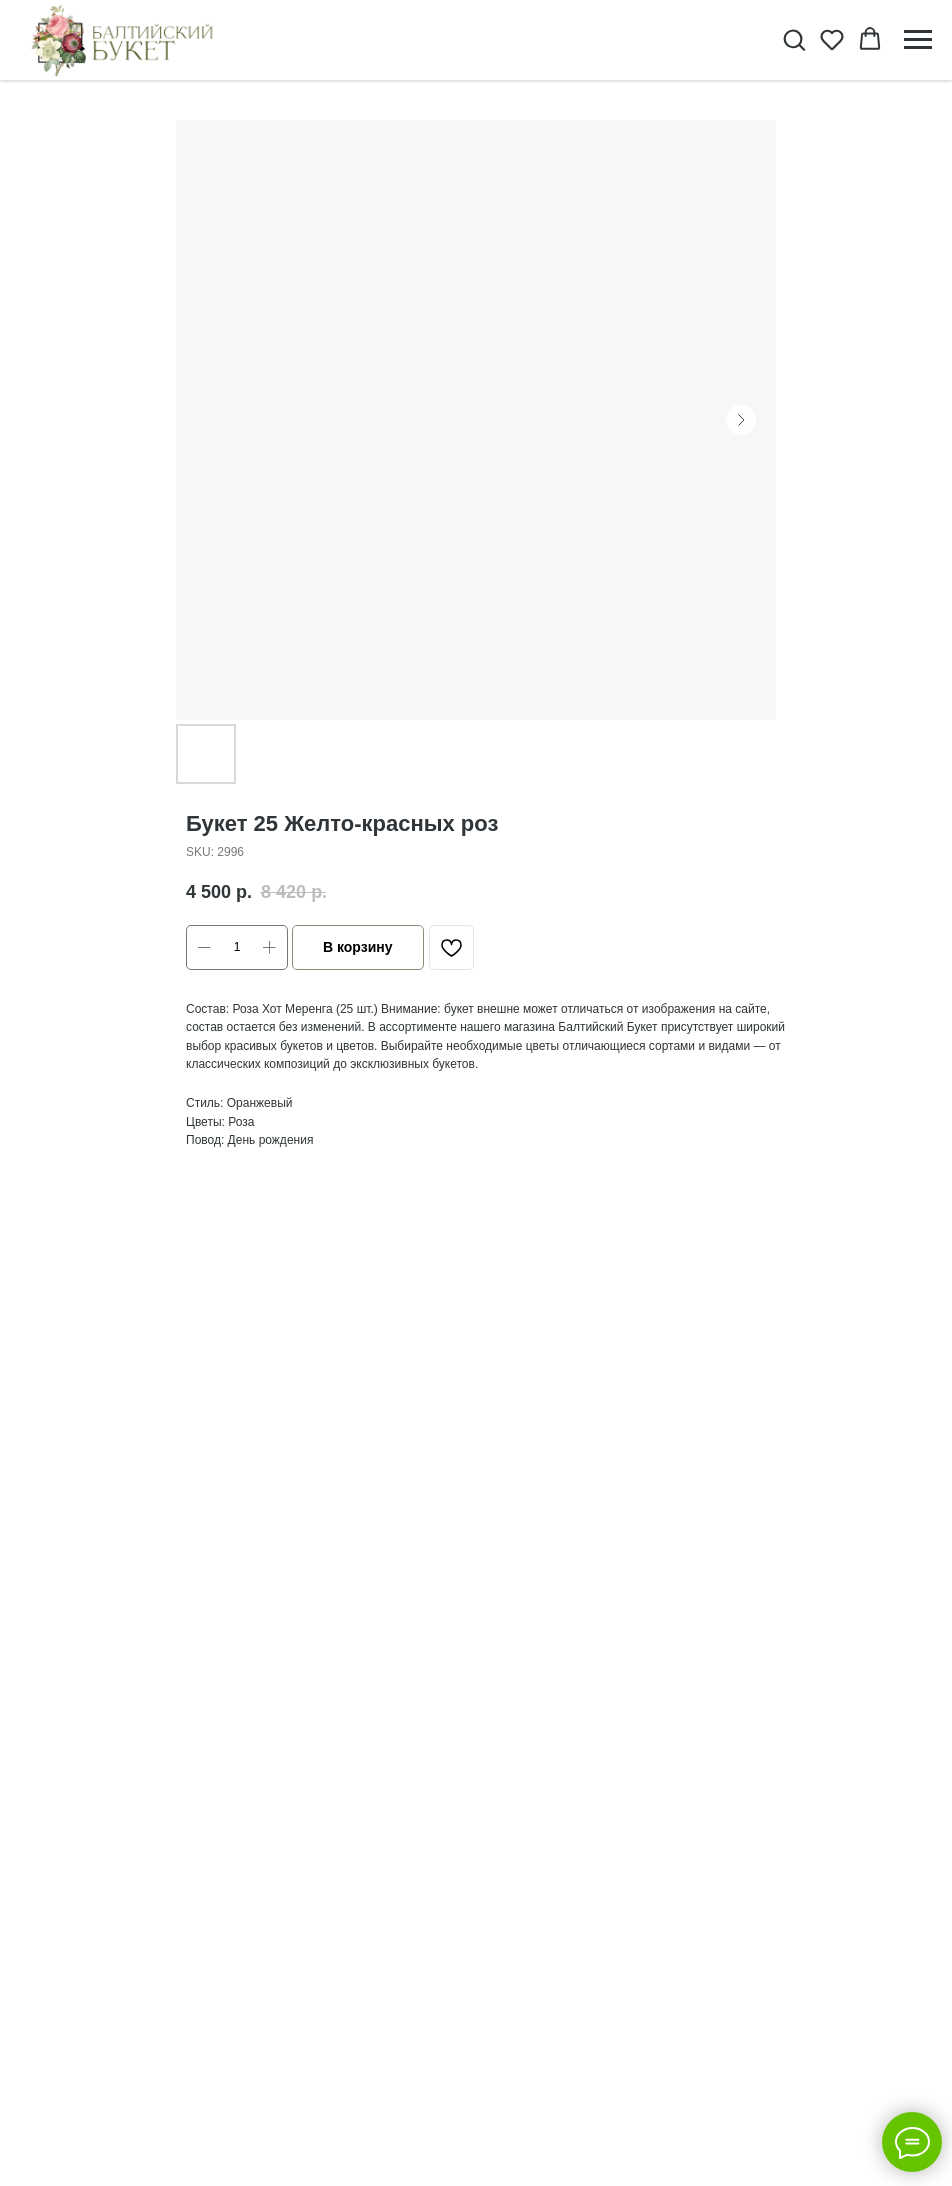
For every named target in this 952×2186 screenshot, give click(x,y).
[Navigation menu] (918, 40)
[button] (794, 39)
